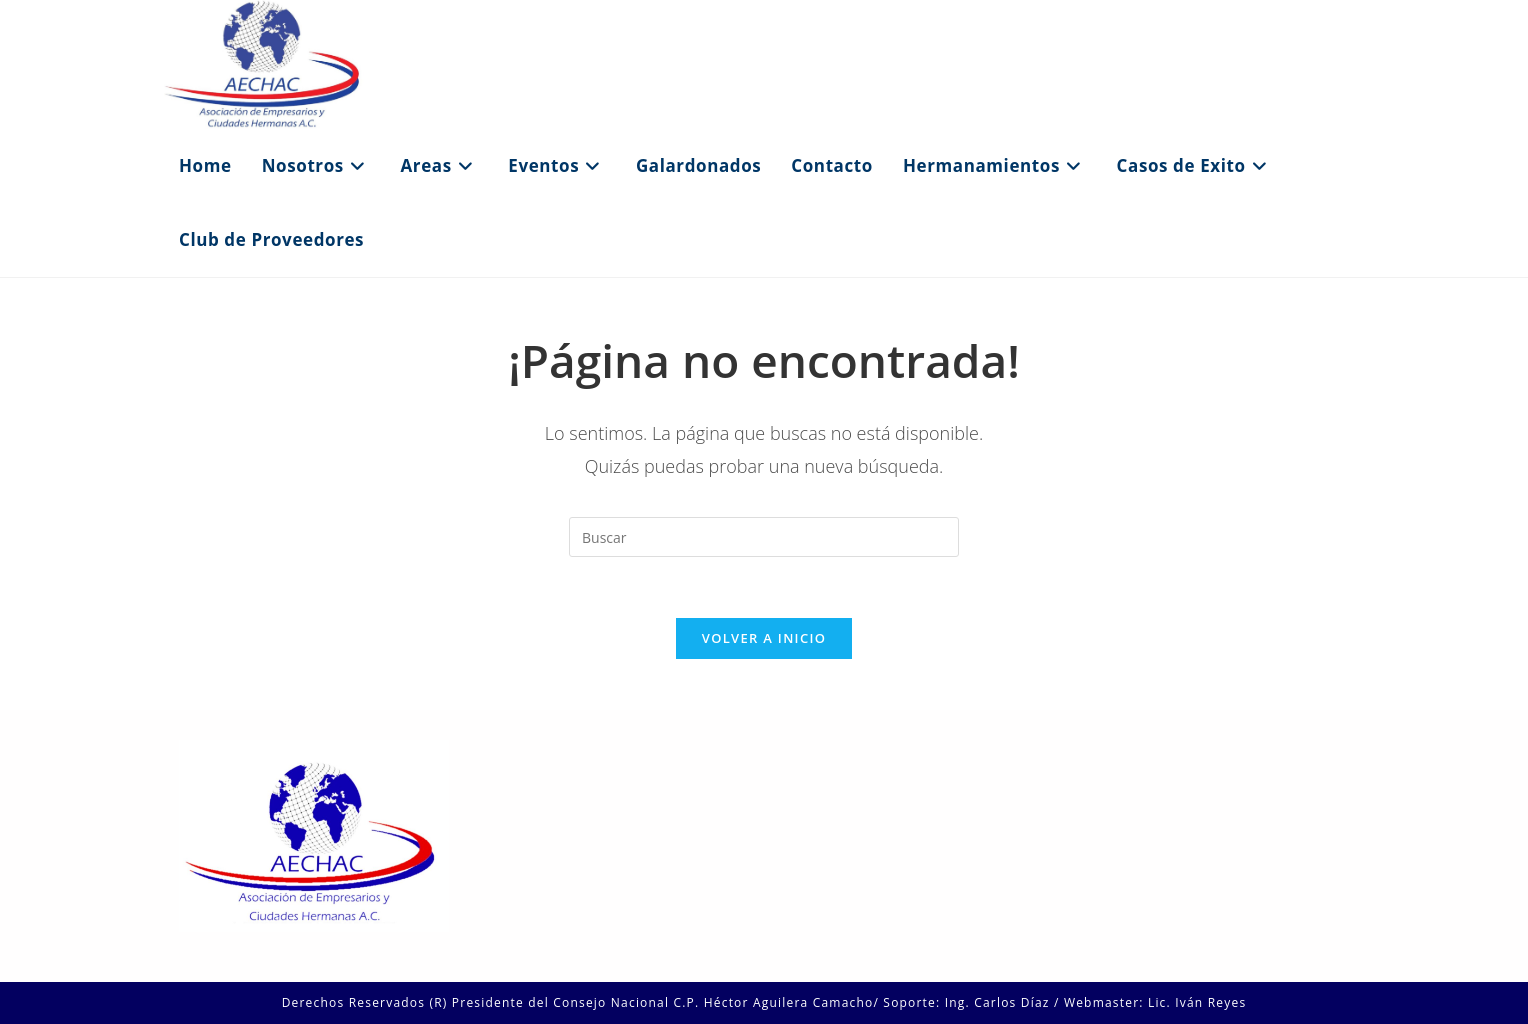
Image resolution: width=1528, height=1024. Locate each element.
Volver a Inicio (764, 638)
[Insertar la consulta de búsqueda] (764, 537)
